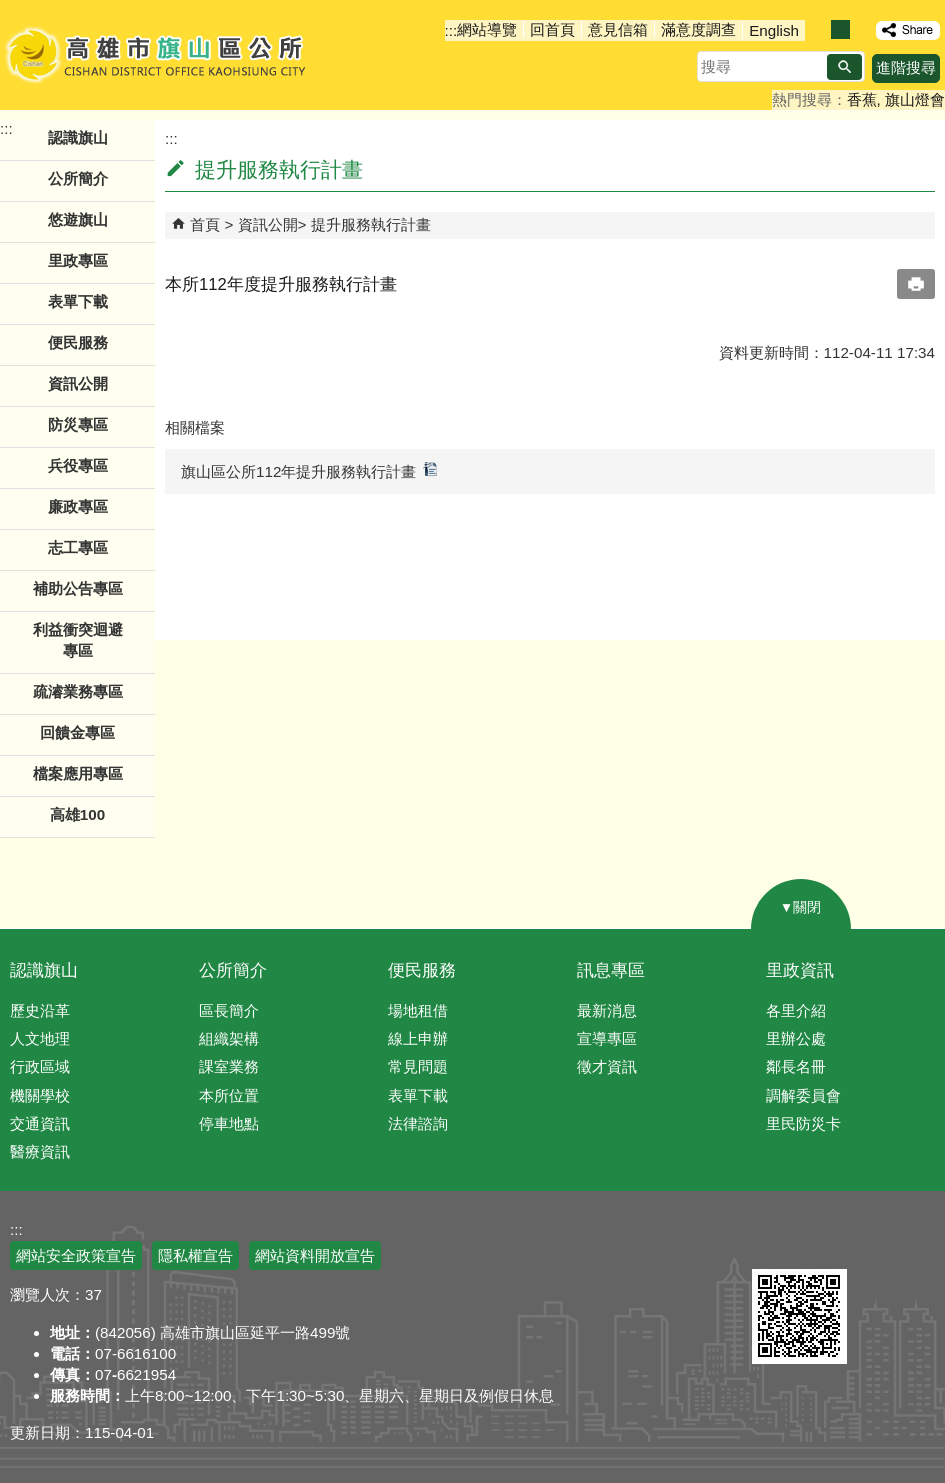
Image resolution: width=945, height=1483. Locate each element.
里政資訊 (800, 970)
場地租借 (418, 1010)
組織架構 (229, 1038)
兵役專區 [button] (78, 465)
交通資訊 (40, 1123)
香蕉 (862, 99)
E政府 (773, 1243)
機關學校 (40, 1095)
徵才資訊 (607, 1066)
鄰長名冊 (796, 1066)
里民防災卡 (803, 1123)
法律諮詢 (418, 1123)
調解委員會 (803, 1095)
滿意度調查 (698, 29)
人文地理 (40, 1038)
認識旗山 (44, 970)
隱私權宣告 (195, 1255)
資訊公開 (268, 224)
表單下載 (78, 301)
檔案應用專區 (78, 773)
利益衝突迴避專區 (78, 640)
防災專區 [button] (78, 424)
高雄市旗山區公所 (157, 55)
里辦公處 (796, 1038)
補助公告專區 (78, 588)
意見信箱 (618, 29)
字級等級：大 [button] (861, 29)
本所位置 (229, 1095)
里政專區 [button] (78, 260)
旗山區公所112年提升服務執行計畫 (309, 470)
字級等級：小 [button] (819, 29)
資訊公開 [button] (78, 383)
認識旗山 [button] (78, 137)
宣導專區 (607, 1038)
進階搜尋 (906, 67)
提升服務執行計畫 (371, 224)
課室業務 (229, 1066)
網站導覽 (487, 29)
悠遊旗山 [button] (78, 219)
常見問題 (418, 1066)
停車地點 (229, 1123)
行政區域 (40, 1066)
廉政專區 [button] (78, 506)
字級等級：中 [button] (840, 29)
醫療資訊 (40, 1151)
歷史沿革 (40, 1010)
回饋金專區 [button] (77, 732)
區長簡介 (229, 1010)
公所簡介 (233, 970)
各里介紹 (796, 1010)
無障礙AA (872, 1245)
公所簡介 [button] (78, 178)
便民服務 (422, 970)
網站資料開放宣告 (315, 1255)
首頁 (205, 224)
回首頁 (552, 29)
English (774, 30)
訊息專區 (611, 970)
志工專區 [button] (78, 547)
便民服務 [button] (78, 342)
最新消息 (607, 1010)
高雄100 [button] (77, 814)
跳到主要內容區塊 (10, 10)
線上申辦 (418, 1038)
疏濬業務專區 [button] (78, 691)
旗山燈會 (915, 99)
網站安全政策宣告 (76, 1255)
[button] (844, 67)
